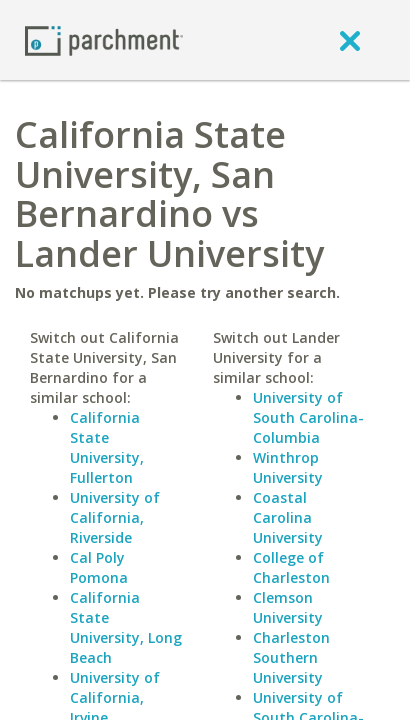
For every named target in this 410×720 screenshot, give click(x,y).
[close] (350, 40)
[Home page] (104, 39)
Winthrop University (288, 467)
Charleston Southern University (291, 657)
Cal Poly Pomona (99, 567)
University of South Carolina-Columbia (308, 417)
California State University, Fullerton (107, 447)
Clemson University (288, 607)
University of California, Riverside (115, 517)
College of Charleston (291, 567)
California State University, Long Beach (126, 627)
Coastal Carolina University (288, 517)
